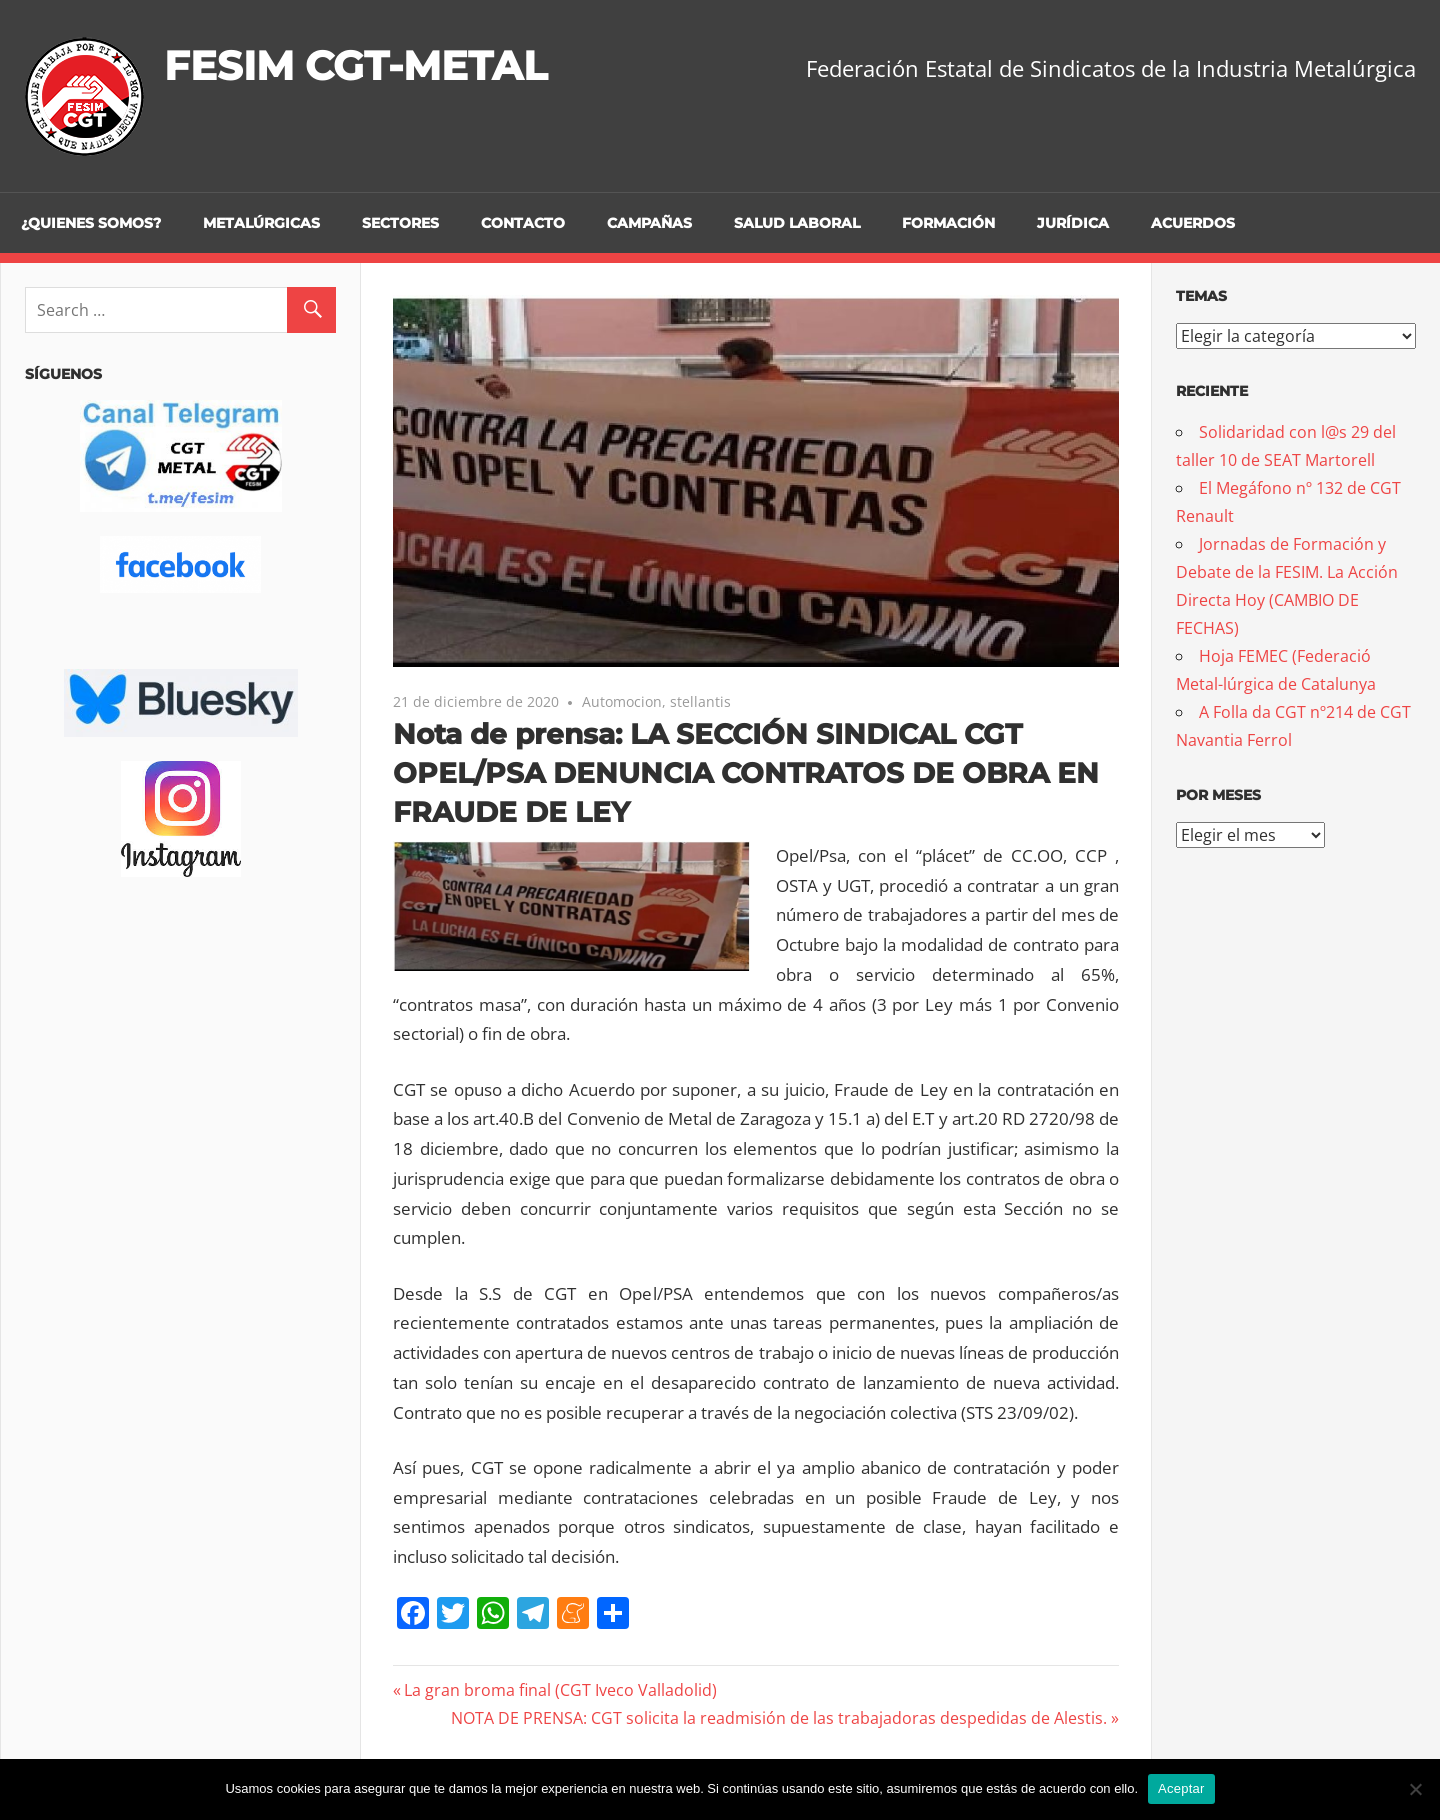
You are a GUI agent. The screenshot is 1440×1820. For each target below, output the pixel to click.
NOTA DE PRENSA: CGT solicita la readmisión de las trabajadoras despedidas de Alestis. (779, 1718)
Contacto (523, 223)
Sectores (400, 223)
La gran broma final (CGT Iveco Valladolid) (560, 1690)
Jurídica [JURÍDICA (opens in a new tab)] (1073, 223)
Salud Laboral (797, 223)
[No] (1415, 1789)
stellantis (700, 701)
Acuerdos (1193, 223)
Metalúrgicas (261, 223)
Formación (948, 223)
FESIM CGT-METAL (355, 65)
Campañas (649, 223)
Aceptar (1181, 1788)
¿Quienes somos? (91, 223)
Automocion (622, 701)
